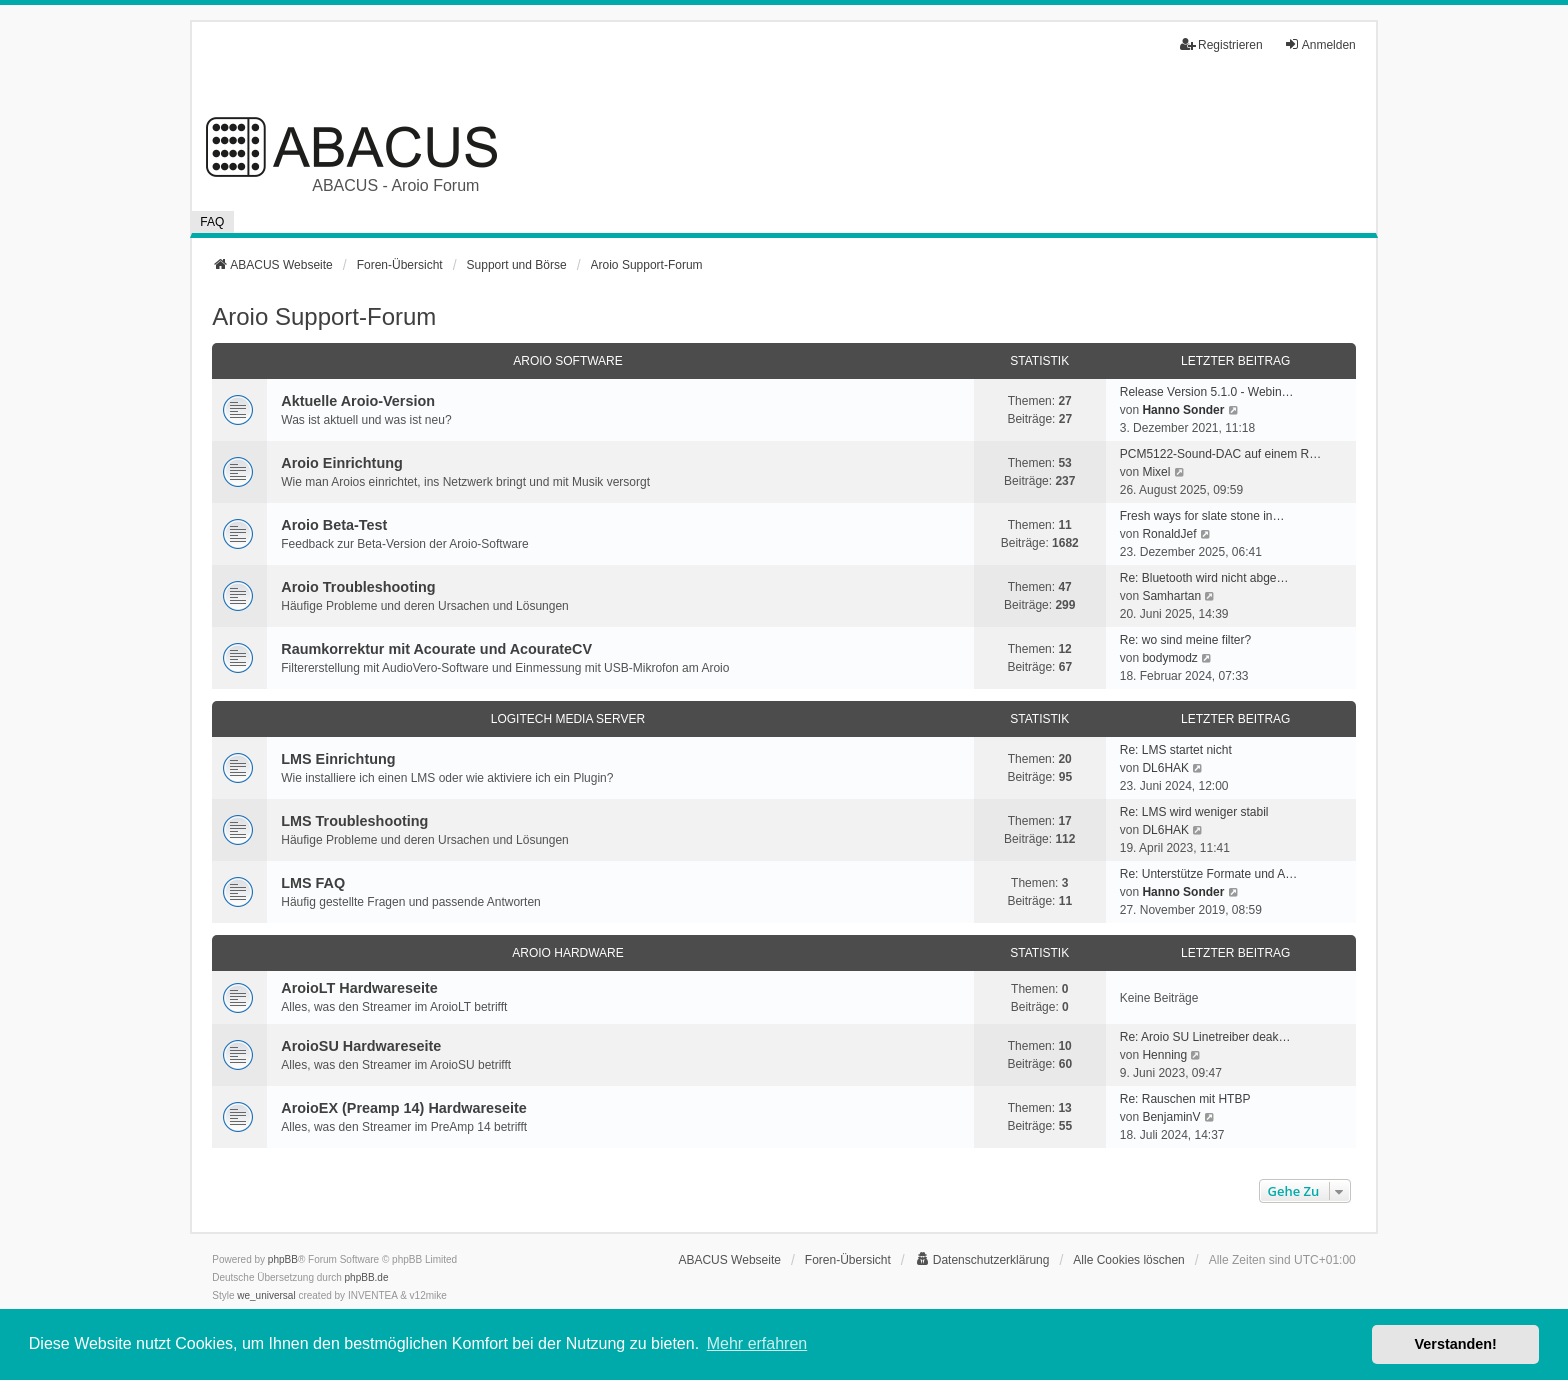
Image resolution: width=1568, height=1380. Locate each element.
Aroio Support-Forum (324, 316)
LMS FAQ (313, 883)
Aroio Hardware (568, 953)
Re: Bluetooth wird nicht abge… (1204, 578)
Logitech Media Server (568, 719)
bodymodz (1169, 658)
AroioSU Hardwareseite (361, 1046)
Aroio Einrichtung (342, 463)
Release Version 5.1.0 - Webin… (1207, 392)
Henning (1164, 1055)
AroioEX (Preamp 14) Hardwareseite (404, 1108)
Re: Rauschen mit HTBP (1185, 1099)
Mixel (1156, 472)
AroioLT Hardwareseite (359, 988)
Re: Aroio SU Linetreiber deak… (1205, 1037)
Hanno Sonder (1183, 410)
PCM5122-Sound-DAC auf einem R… (1220, 454)
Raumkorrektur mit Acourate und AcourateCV (436, 649)
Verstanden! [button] (1456, 1344)
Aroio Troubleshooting (358, 587)
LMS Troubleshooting (354, 821)
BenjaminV (1171, 1117)
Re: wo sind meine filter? (1185, 640)
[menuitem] (982, 1260)
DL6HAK (1165, 768)
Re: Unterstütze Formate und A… (1208, 874)
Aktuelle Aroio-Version (358, 401)
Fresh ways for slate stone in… (1202, 516)
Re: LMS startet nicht (1176, 750)
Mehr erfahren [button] (757, 1343)
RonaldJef (1169, 534)
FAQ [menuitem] (212, 222)
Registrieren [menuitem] (1221, 44)
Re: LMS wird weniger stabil (1194, 812)
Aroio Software (568, 361)
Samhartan (1171, 596)
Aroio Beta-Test (334, 525)
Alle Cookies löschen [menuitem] (1128, 1260)
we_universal (266, 1295)
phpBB (283, 1259)
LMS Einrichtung (338, 759)
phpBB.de (367, 1277)
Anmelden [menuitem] (1320, 44)
